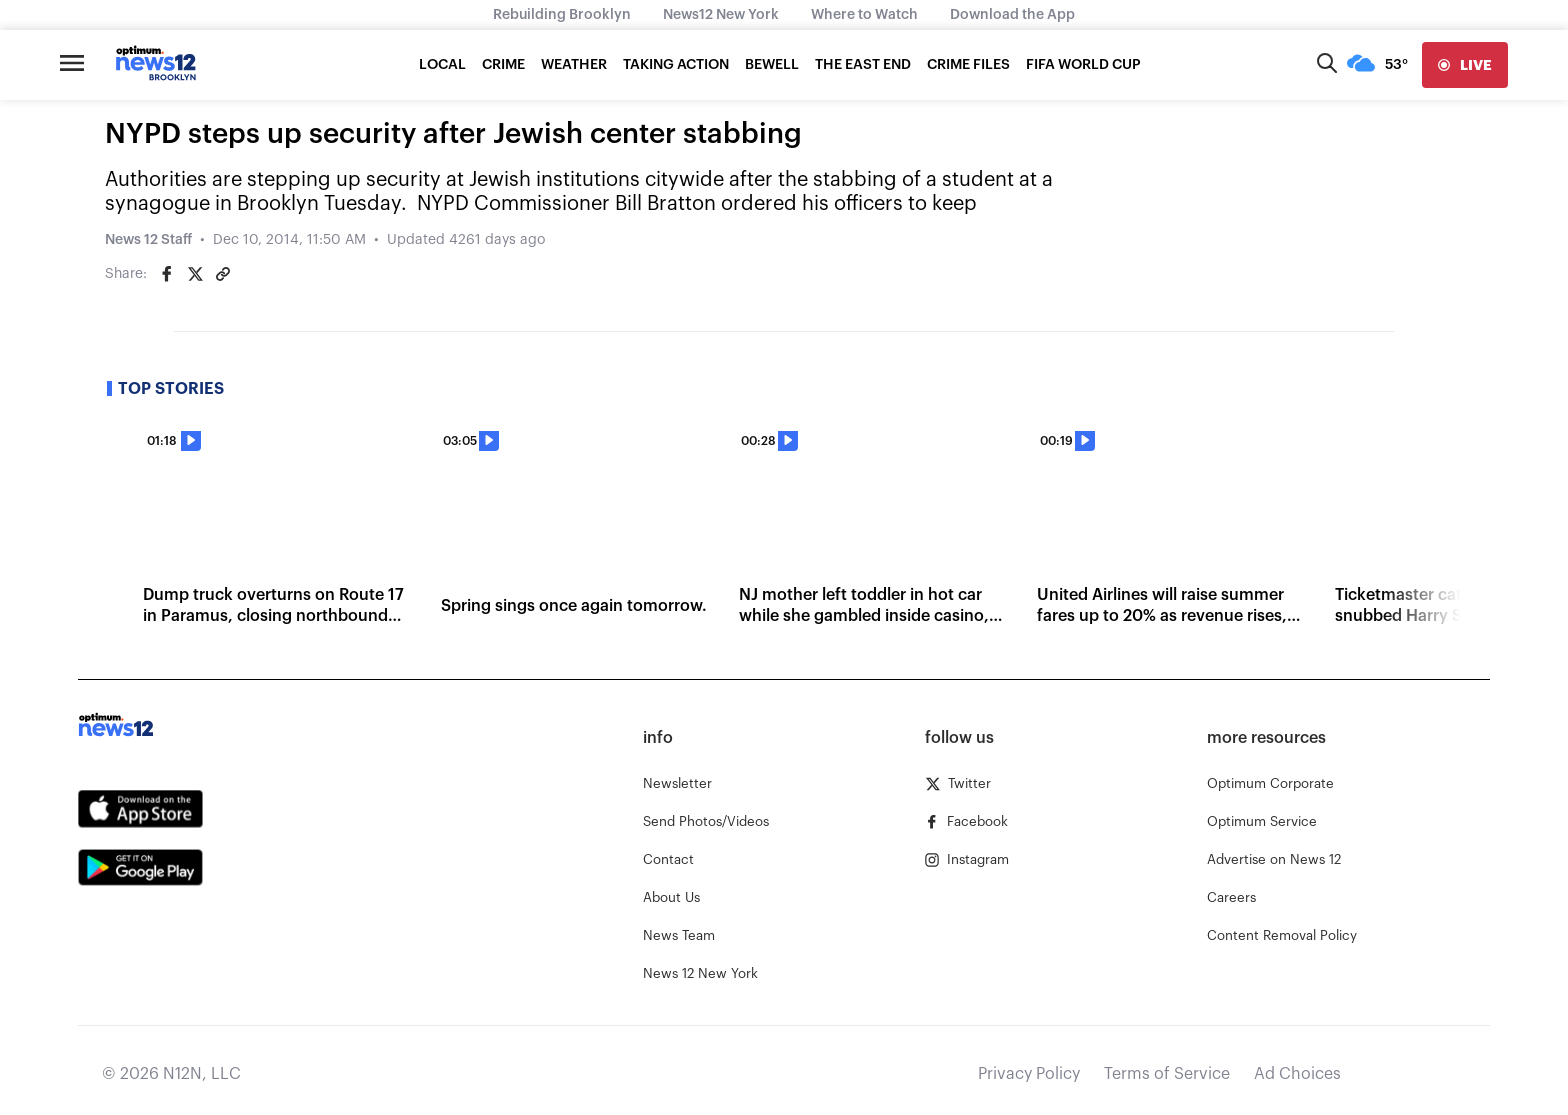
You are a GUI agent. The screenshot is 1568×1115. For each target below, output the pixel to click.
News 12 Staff (148, 240)
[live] (1465, 65)
